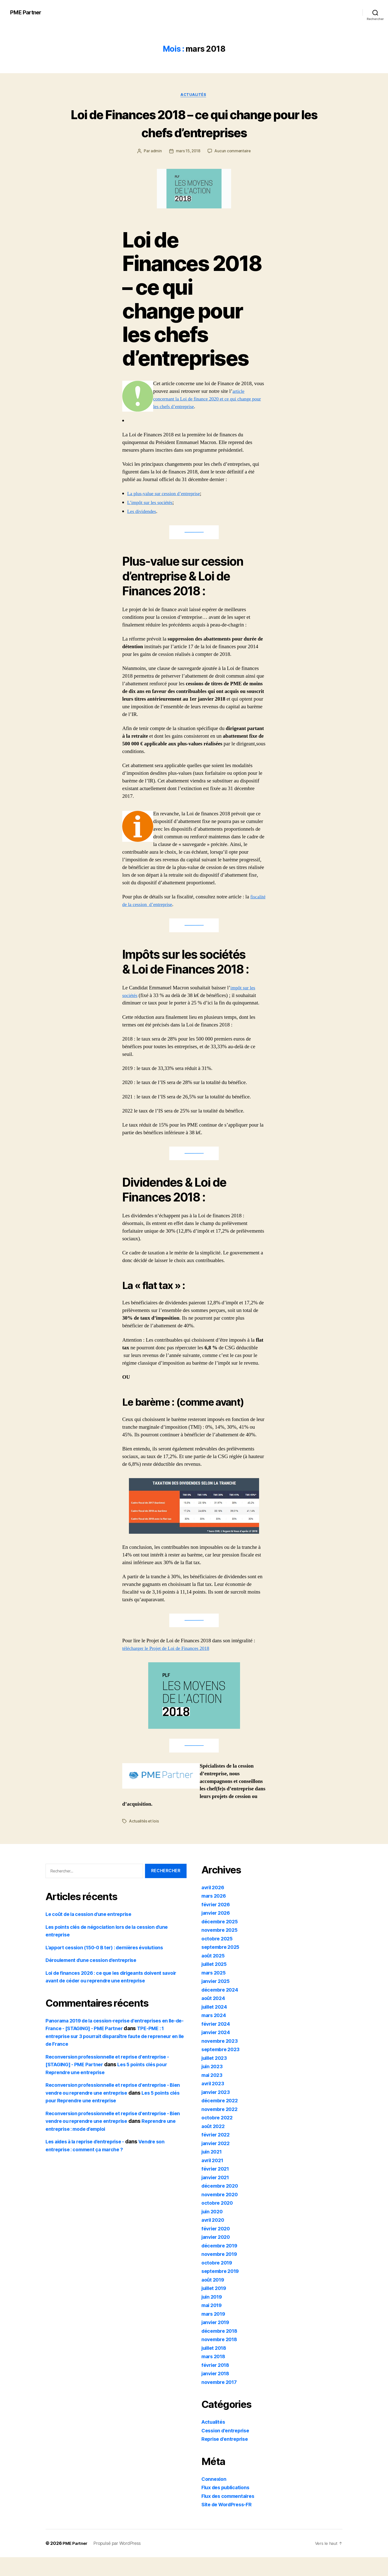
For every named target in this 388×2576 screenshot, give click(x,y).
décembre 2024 (221, 2008)
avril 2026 (213, 1906)
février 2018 (216, 2384)
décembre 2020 (221, 2204)
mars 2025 (214, 1991)
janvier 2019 (216, 2341)
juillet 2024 (215, 2025)
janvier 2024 (217, 2051)
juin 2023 (213, 2085)
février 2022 (216, 2153)
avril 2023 (213, 2102)
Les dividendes (142, 530)
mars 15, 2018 (188, 169)
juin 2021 (212, 2170)
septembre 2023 (221, 2068)
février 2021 (216, 2187)
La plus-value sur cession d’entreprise (166, 512)
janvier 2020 (217, 2256)
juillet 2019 (215, 2307)
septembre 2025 (221, 1966)
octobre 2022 (218, 2136)
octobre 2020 (218, 2222)
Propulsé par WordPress (118, 2562)
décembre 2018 (221, 2350)
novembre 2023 (221, 2060)
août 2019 (213, 2298)
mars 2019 (214, 2333)
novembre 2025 (221, 1949)
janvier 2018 (216, 2392)
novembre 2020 (221, 2213)
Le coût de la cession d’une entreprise (92, 1933)
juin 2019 (212, 2315)
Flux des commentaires (230, 2515)
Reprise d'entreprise (226, 2458)
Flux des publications (227, 2506)
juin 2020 (213, 2230)
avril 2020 (213, 2239)
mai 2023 (212, 2094)
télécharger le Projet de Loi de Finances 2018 (169, 1667)
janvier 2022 (217, 2162)
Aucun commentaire (233, 169)
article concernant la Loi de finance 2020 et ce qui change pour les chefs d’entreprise (205, 418)
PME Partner (27, 12)
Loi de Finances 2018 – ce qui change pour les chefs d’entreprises (194, 132)
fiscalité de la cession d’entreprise (158, 923)
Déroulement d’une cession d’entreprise (95, 1979)
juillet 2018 (215, 2367)
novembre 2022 (221, 2128)
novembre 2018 (220, 2358)
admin (155, 169)
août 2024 (214, 2017)
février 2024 (217, 2043)
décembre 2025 (221, 1940)
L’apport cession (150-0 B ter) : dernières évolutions (110, 1966)
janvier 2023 (217, 2111)
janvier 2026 (217, 1932)
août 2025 (214, 1974)
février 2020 (217, 2247)
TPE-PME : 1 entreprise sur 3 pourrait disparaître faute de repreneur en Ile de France (116, 2055)
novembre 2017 (220, 2401)
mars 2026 (214, 1914)
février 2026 (217, 1923)
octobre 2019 (218, 2281)
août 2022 (214, 2145)
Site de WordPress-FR (228, 2523)
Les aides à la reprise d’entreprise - (89, 2160)
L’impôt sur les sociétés (151, 521)
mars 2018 (214, 2375)
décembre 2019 (221, 2264)
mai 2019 (212, 2324)
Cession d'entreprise (227, 2449)
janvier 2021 (216, 2196)
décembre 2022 (221, 2119)
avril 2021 (213, 2179)
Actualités (194, 95)
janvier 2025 (217, 2000)
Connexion (214, 2498)
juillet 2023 (215, 2077)
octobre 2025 (218, 1957)
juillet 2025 (215, 1983)
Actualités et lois (144, 1840)
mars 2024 (214, 2034)
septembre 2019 (221, 2290)
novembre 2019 (220, 2273)
